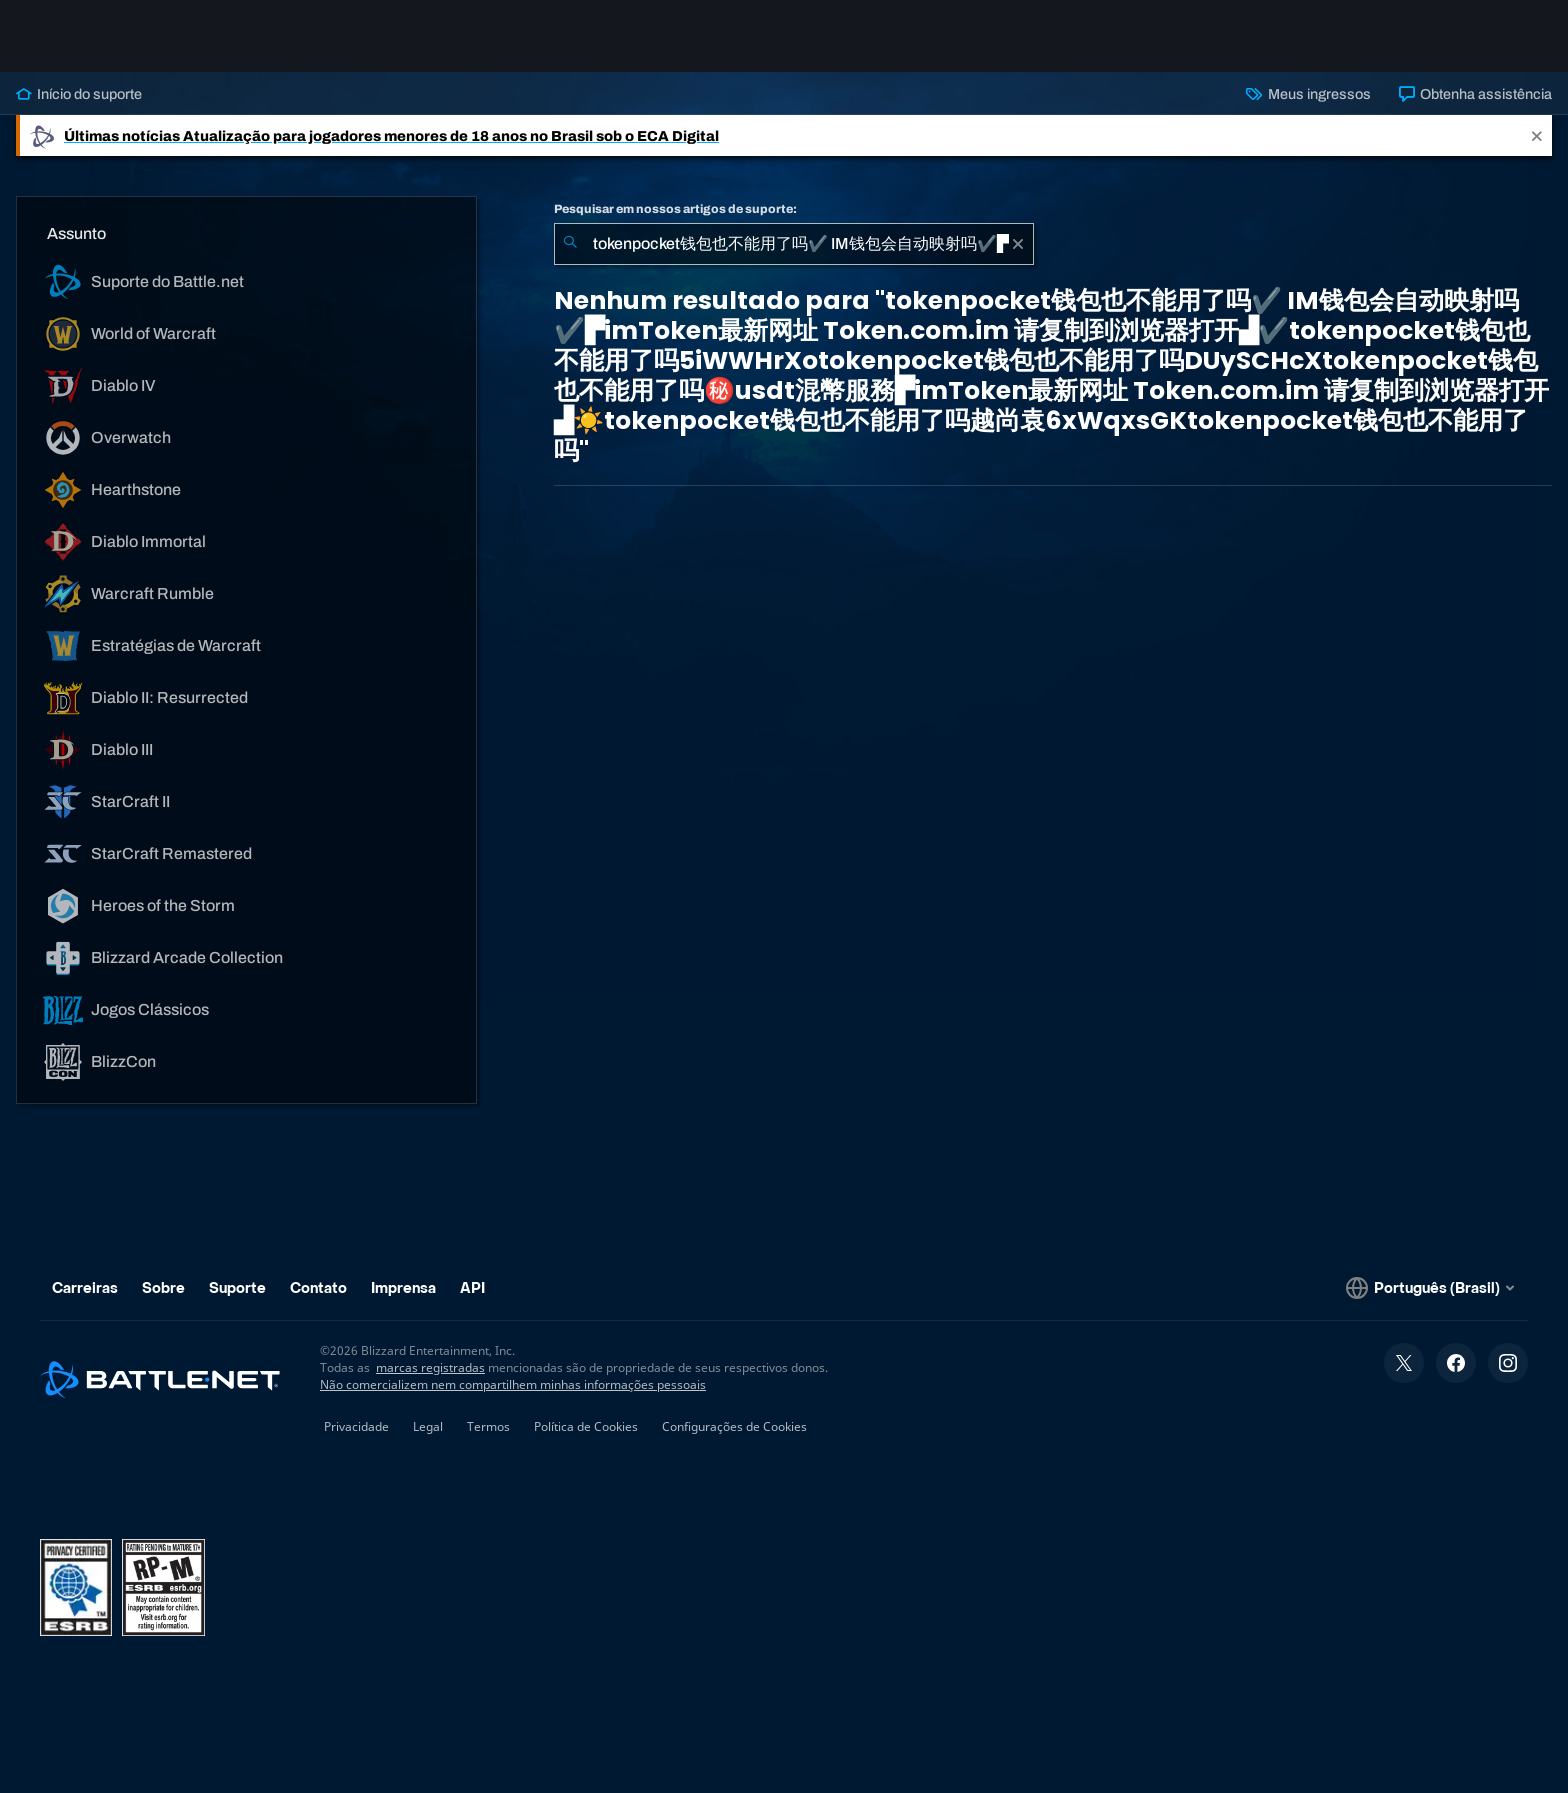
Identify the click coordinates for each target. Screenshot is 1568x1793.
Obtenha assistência (1475, 94)
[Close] (1537, 135)
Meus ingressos (1308, 94)
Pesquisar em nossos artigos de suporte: (675, 209)
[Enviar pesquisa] (570, 244)
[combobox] (794, 244)
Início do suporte (79, 94)
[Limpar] (1018, 244)
